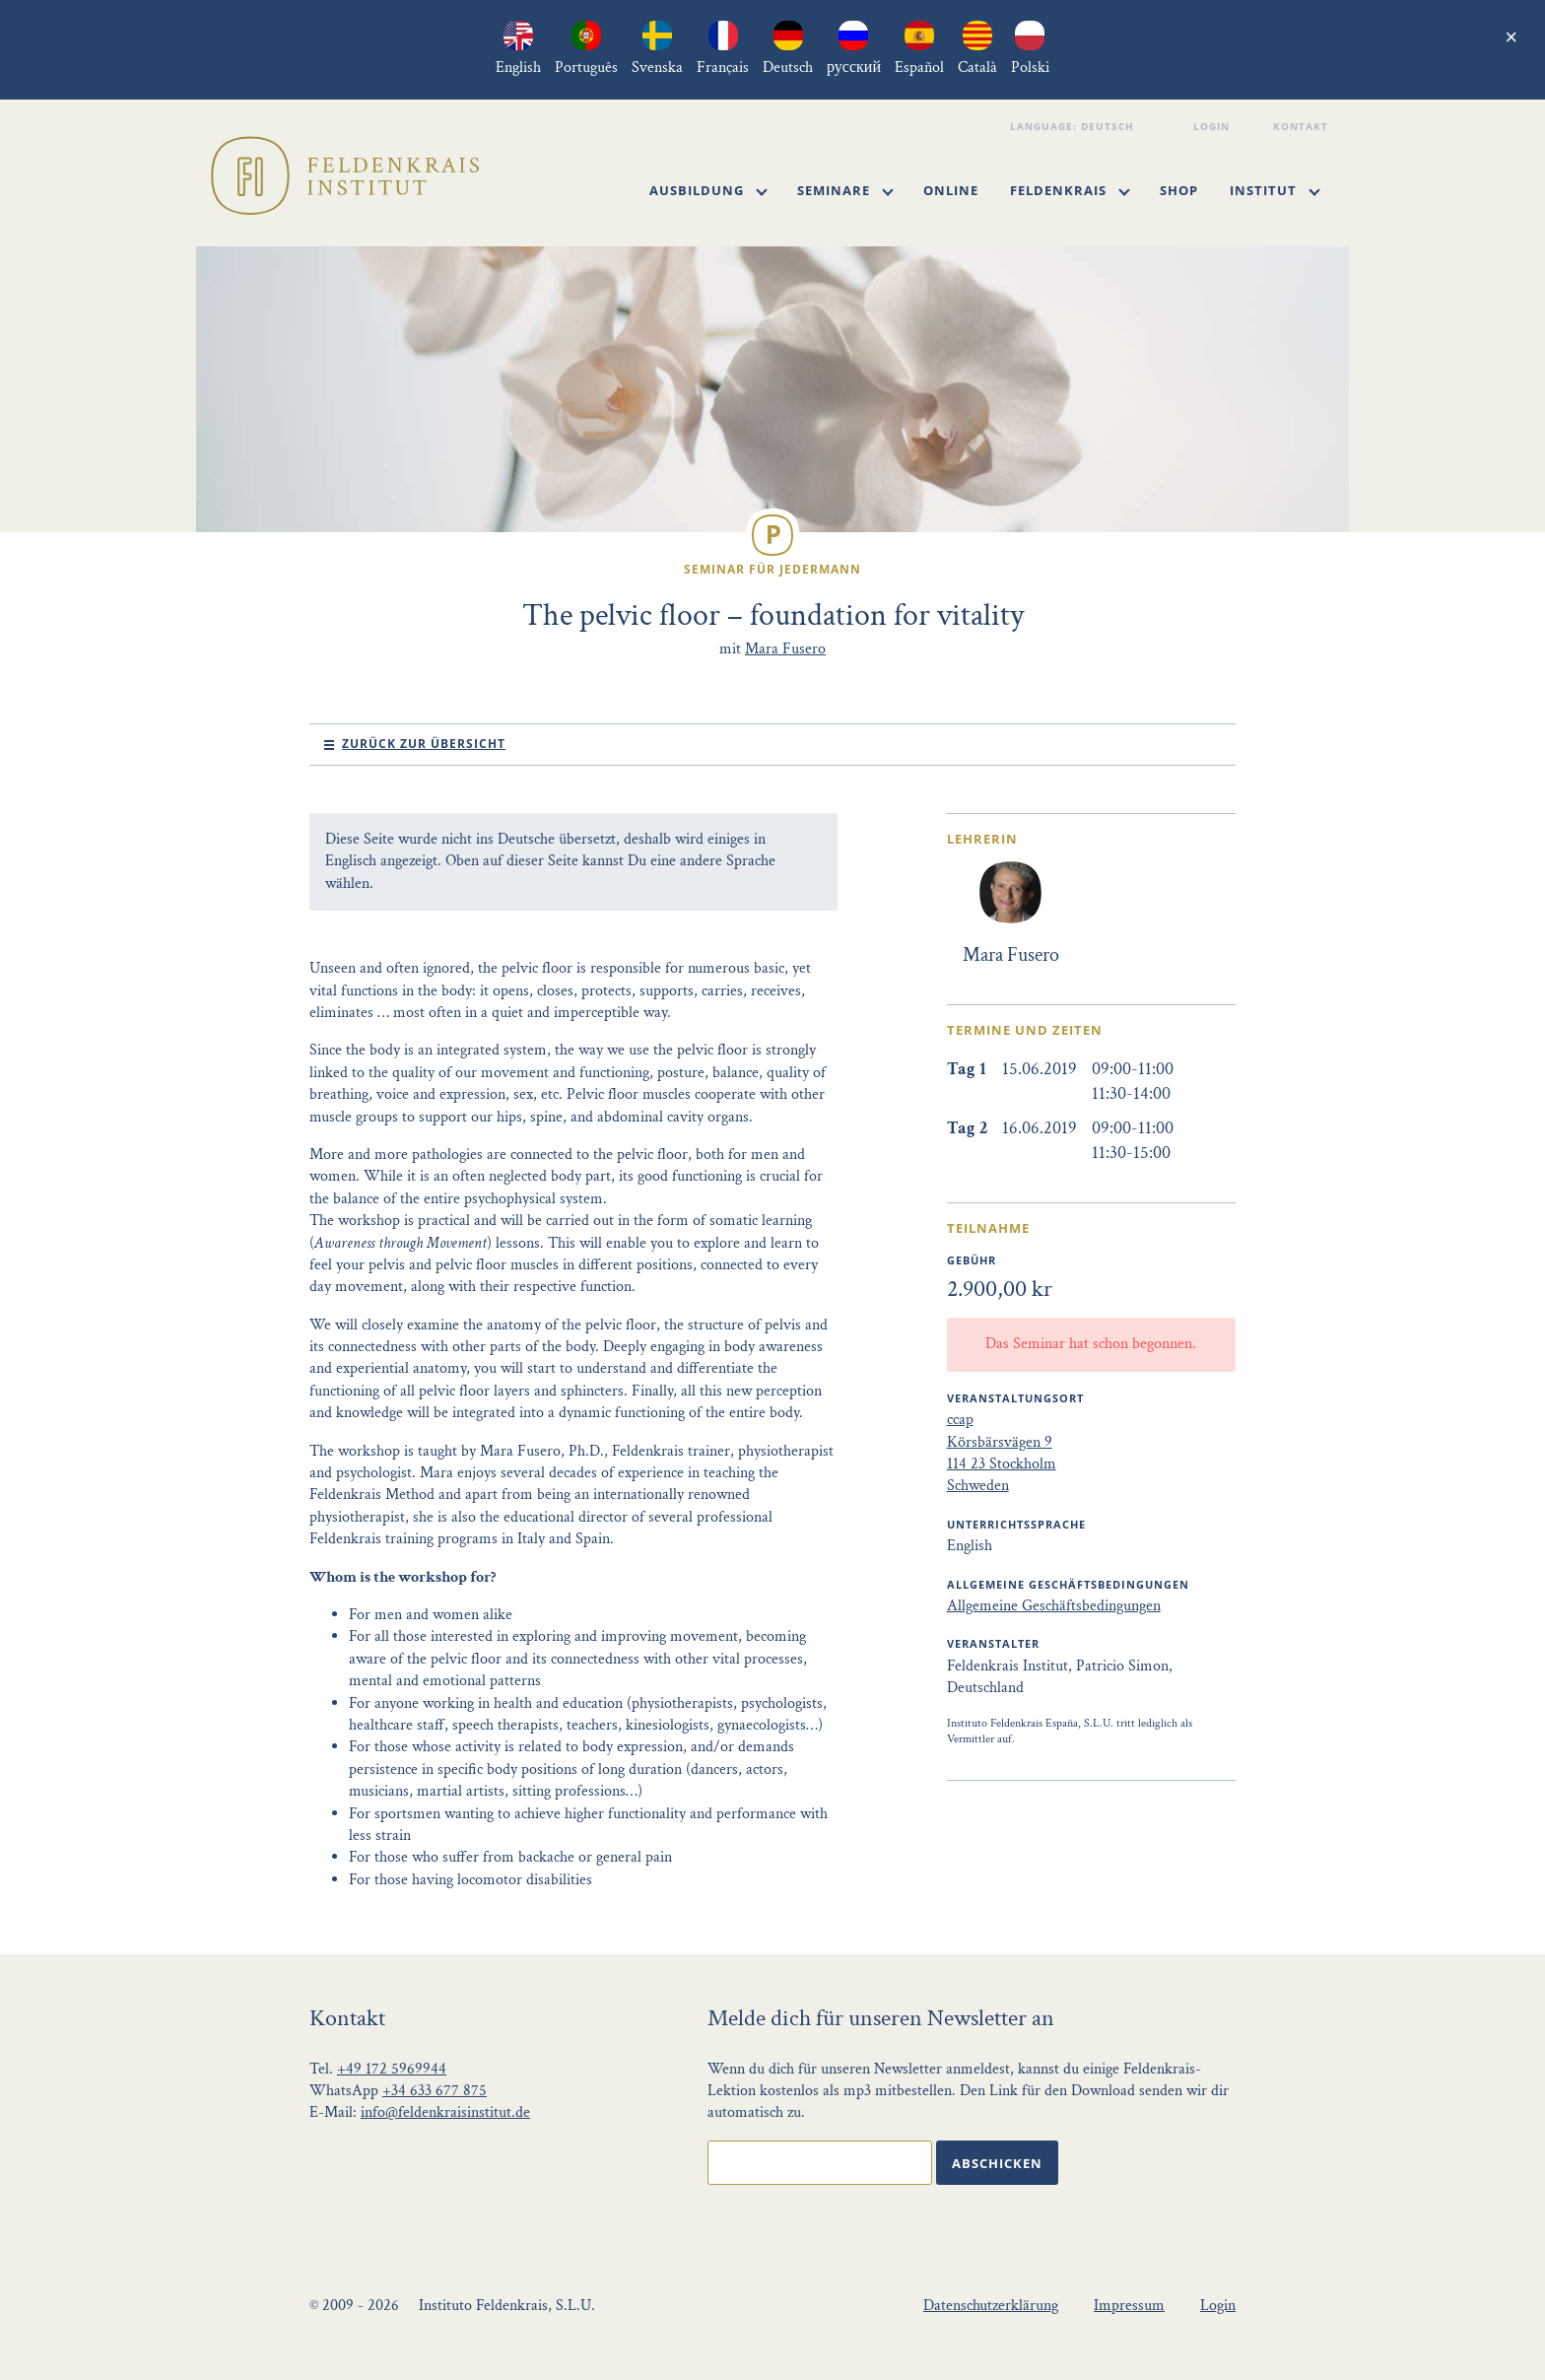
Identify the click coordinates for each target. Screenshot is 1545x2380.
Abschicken (997, 2163)
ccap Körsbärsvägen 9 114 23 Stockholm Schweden (1001, 1452)
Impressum (1129, 2305)
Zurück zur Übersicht (423, 743)
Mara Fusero (785, 649)
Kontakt (1302, 126)
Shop (1179, 190)
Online (950, 190)
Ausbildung (708, 190)
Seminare (845, 190)
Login (1214, 126)
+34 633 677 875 (434, 2090)
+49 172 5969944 (391, 2069)
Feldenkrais (1070, 190)
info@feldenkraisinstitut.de (445, 2112)
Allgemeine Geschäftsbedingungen (1054, 1606)
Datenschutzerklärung (990, 2305)
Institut (1275, 190)
